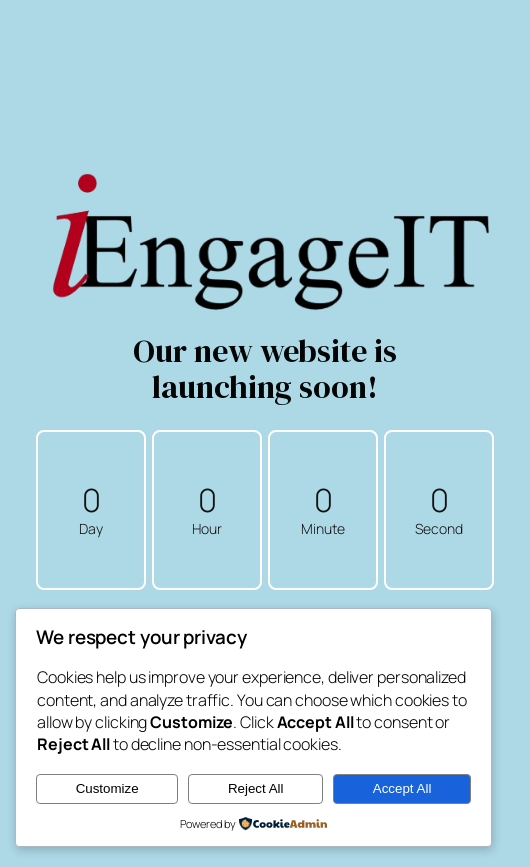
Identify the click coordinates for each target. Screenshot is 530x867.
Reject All (256, 788)
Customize (107, 788)
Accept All (402, 788)
